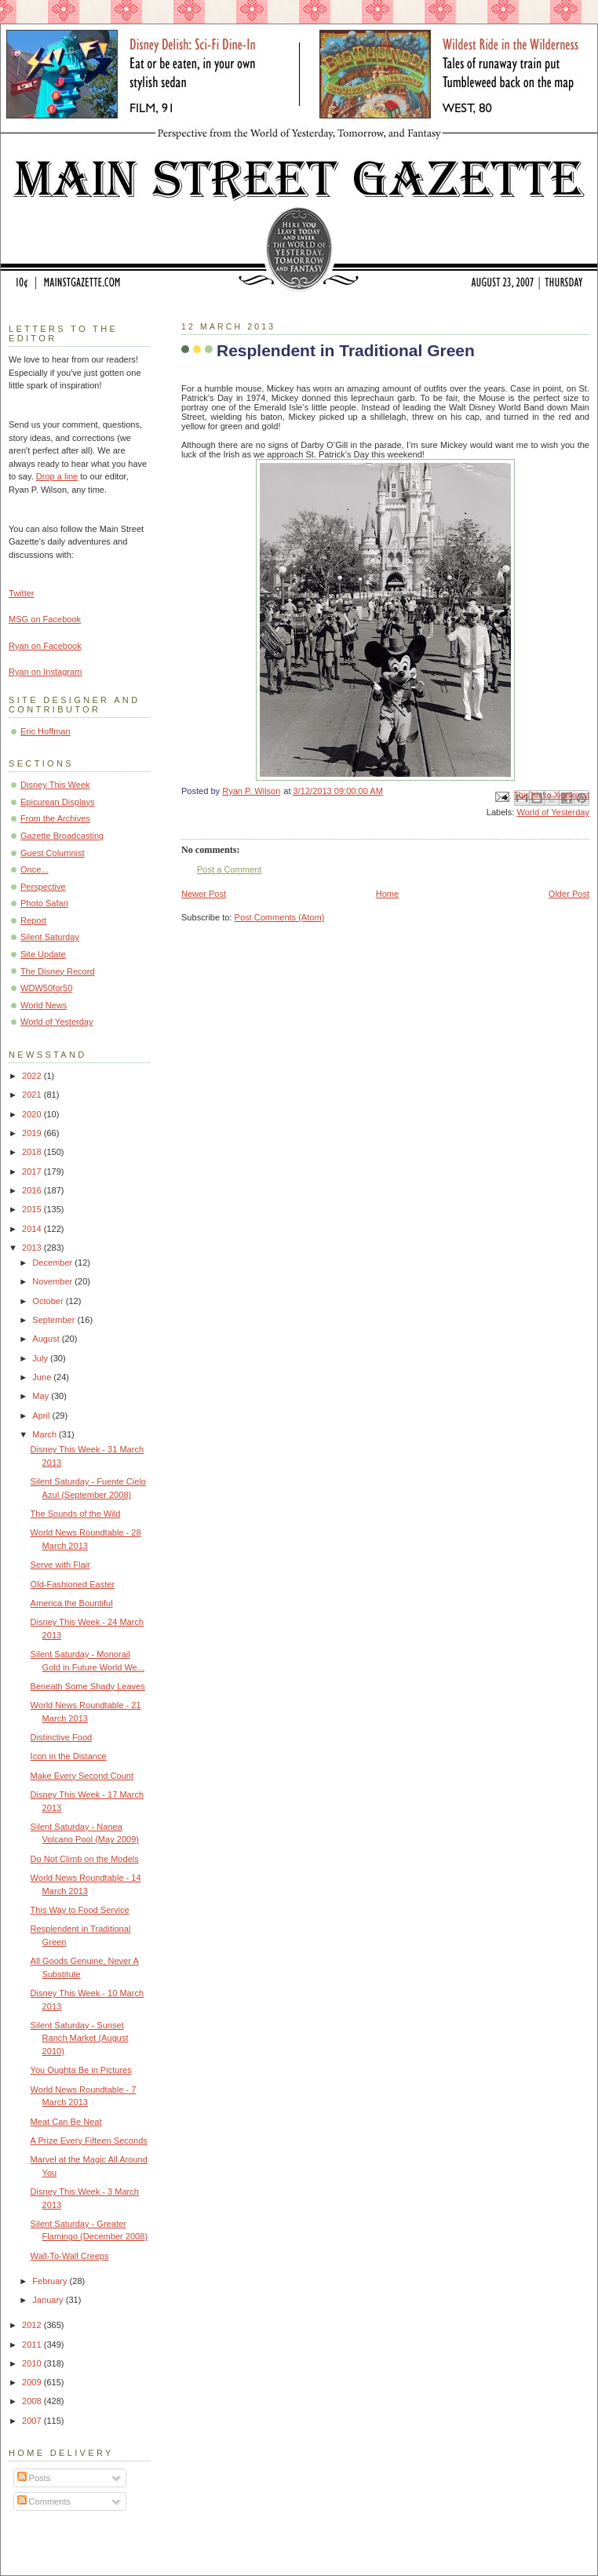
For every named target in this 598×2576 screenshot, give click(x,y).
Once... (34, 869)
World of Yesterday (552, 812)
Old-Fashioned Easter (73, 1584)
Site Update (43, 954)
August (46, 1338)
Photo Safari (44, 903)
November (53, 1281)
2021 (33, 1094)
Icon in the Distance (69, 1756)
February (50, 2281)
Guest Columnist (52, 853)
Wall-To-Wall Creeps (70, 2256)
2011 (33, 2344)
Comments (44, 2501)
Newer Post (203, 893)
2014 (33, 1228)
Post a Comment (229, 869)
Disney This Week (55, 784)
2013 (33, 1247)
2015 (33, 1209)
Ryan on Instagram (45, 671)
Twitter (22, 593)
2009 (33, 2382)
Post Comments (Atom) (280, 917)
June (42, 1377)
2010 (33, 2363)
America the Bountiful (72, 1603)
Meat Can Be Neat (66, 2121)
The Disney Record (57, 971)
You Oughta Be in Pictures (81, 2070)
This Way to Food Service (80, 1910)
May (41, 1396)
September (54, 1319)
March (45, 1434)
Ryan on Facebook (45, 645)
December (53, 1262)
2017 (33, 1171)
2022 (33, 1075)
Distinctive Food (62, 1737)
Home (387, 893)
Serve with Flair (60, 1564)
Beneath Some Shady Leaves (88, 1686)
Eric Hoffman (45, 731)
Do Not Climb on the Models (85, 1859)
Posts (34, 2478)
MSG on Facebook (45, 619)
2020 (33, 1114)
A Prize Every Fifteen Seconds (89, 2140)
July (41, 1358)
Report (33, 920)
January (48, 2300)
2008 (33, 2401)
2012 (33, 2325)
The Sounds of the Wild (76, 1513)
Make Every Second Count (82, 1775)
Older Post (569, 893)
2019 (33, 1133)
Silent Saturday (49, 937)
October (48, 1301)
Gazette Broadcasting (62, 835)
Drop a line (57, 476)
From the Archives (55, 818)
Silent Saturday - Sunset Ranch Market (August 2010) (80, 2038)
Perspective (43, 886)
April (42, 1415)
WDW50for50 (46, 988)
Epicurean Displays (57, 802)
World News (43, 1005)
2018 (33, 1152)
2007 (33, 2420)
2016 (33, 1190)
